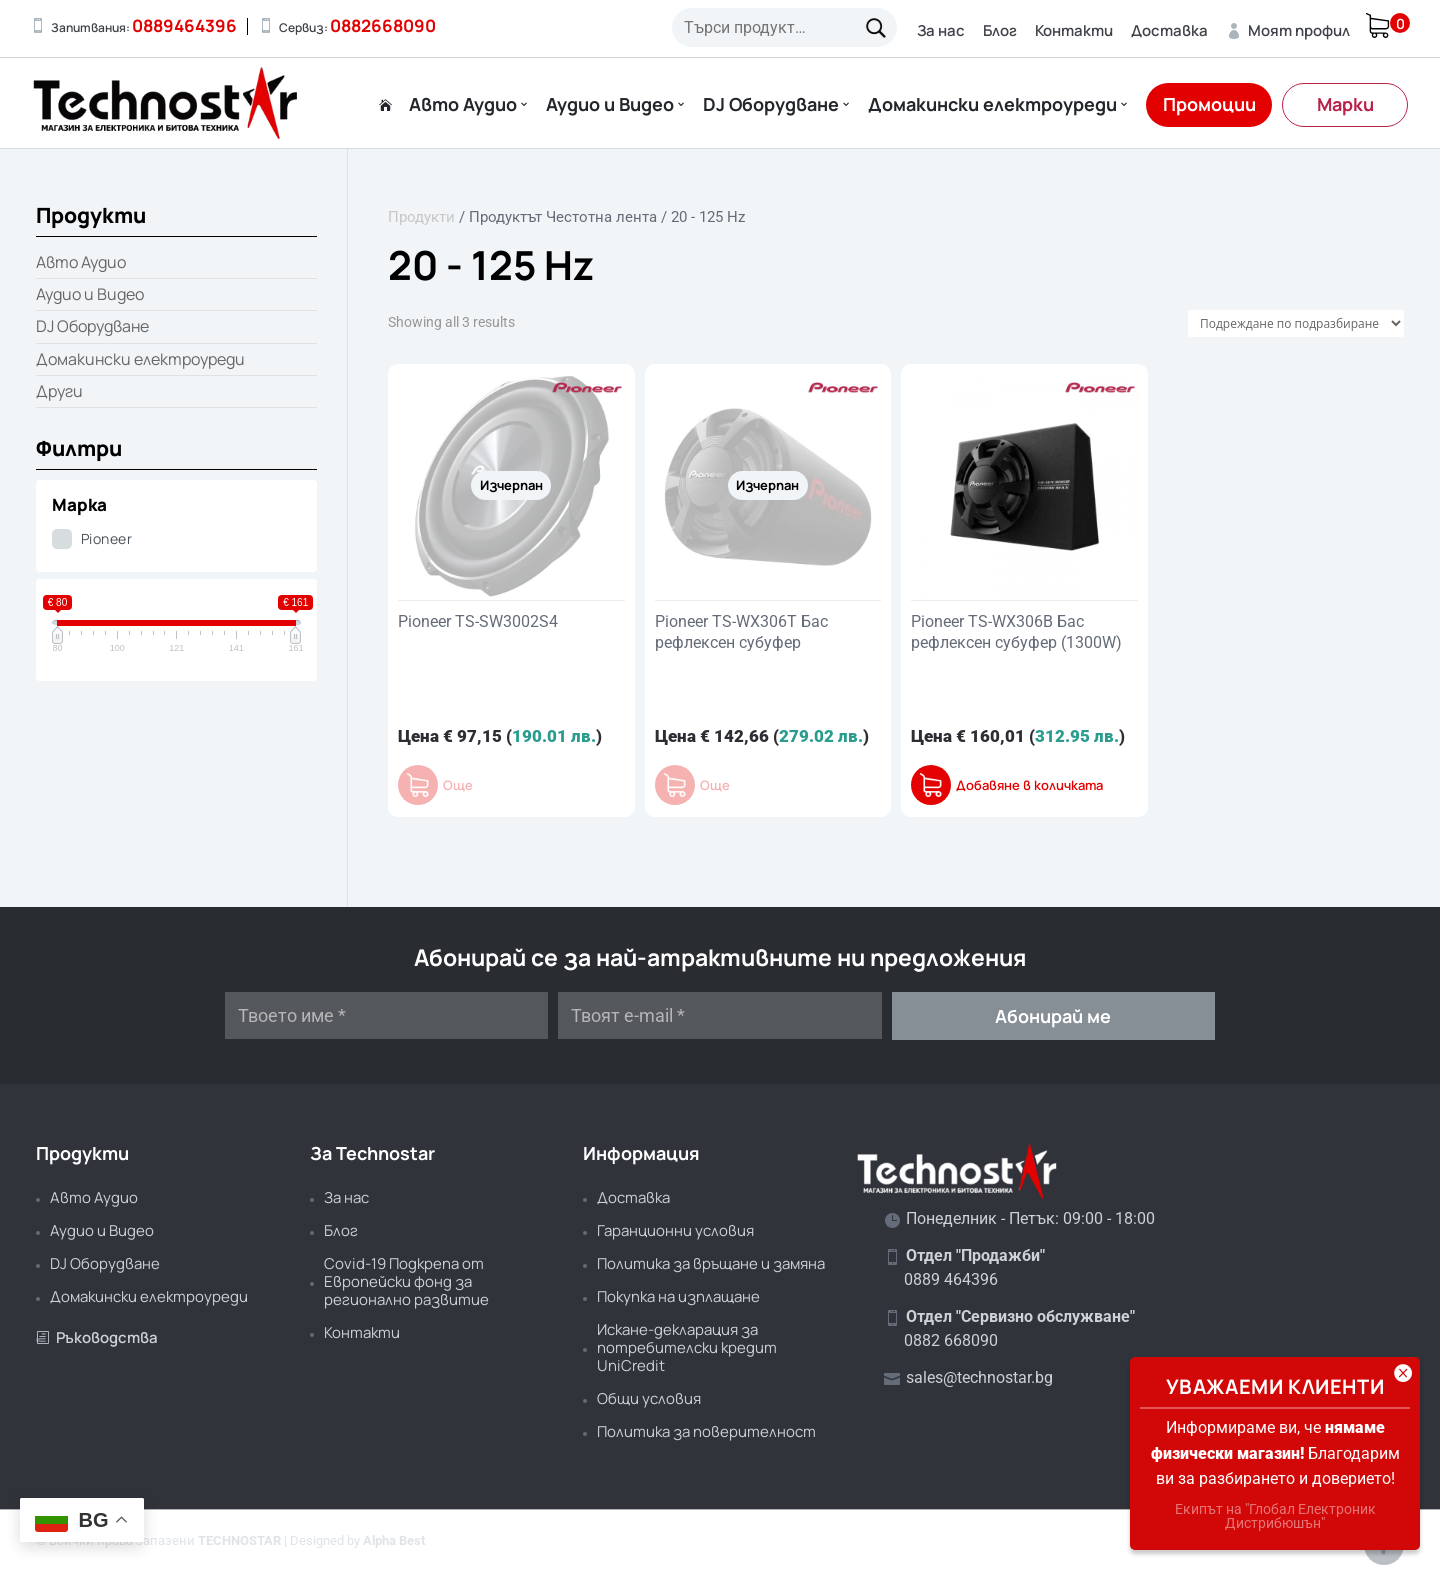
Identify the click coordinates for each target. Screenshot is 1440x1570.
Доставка (1169, 30)
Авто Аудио (463, 105)
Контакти (1074, 30)
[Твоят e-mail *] (719, 1015)
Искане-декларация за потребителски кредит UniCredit (687, 1347)
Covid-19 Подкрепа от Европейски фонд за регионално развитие (406, 1281)
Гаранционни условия (675, 1230)
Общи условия (649, 1398)
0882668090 (383, 25)
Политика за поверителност (706, 1431)
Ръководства (97, 1337)
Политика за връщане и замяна (711, 1263)
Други (59, 391)
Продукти (421, 217)
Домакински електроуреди (992, 105)
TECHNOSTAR (239, 1540)
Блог (1000, 30)
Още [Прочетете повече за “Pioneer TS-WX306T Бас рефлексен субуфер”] (715, 785)
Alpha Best (394, 1540)
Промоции (1209, 104)
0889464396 (184, 25)
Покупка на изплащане (678, 1296)
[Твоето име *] (386, 1015)
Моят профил (1288, 30)
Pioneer (106, 538)
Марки (1345, 104)
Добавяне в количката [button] (1029, 785)
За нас (941, 30)
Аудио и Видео (610, 105)
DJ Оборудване (771, 105)
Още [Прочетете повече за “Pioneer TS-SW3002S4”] (458, 785)
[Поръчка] (1296, 323)
